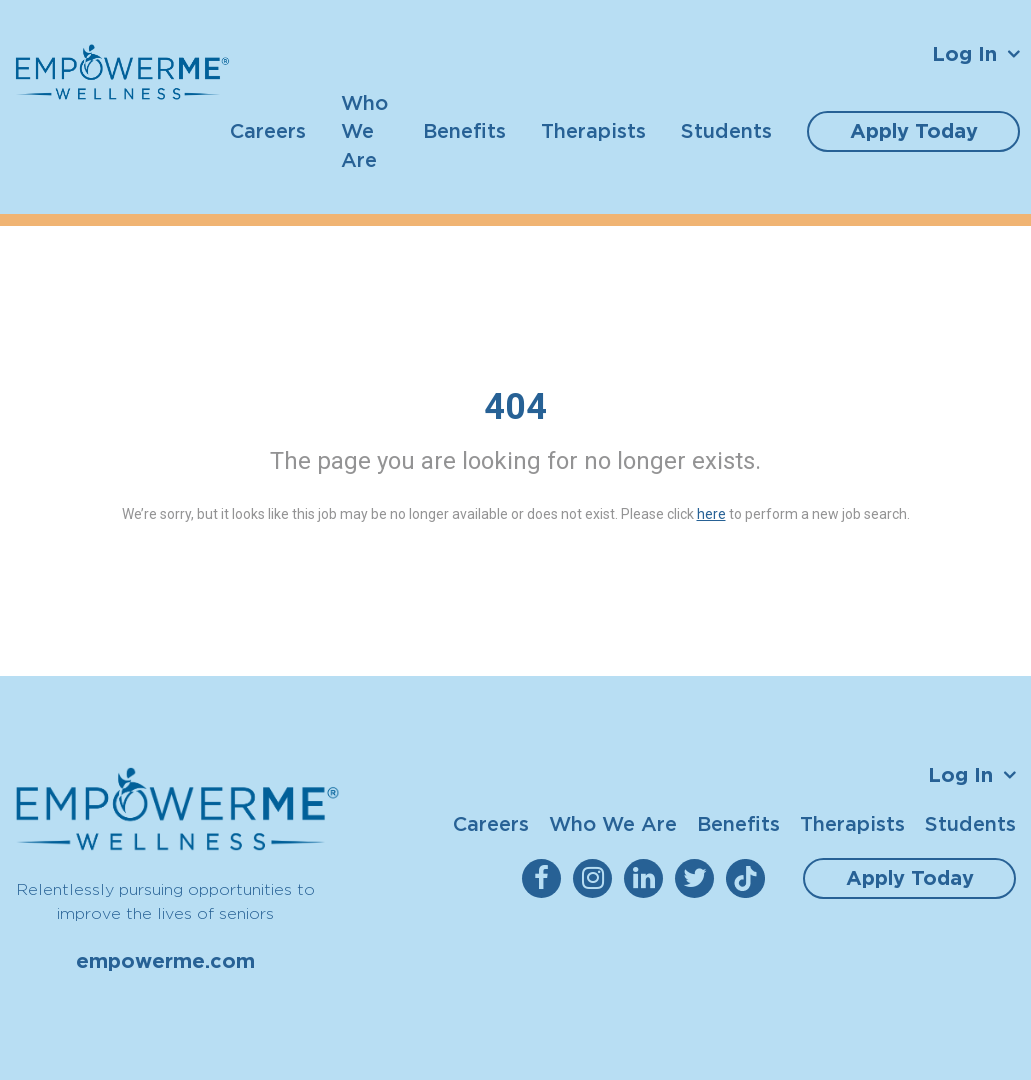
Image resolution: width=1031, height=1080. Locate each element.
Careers (268, 130)
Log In (964, 54)
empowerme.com (165, 961)
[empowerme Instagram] (596, 878)
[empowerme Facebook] (545, 878)
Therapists (593, 130)
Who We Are (364, 131)
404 (515, 407)
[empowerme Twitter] (698, 878)
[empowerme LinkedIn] (647, 878)
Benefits (464, 130)
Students (726, 130)
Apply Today (914, 131)
